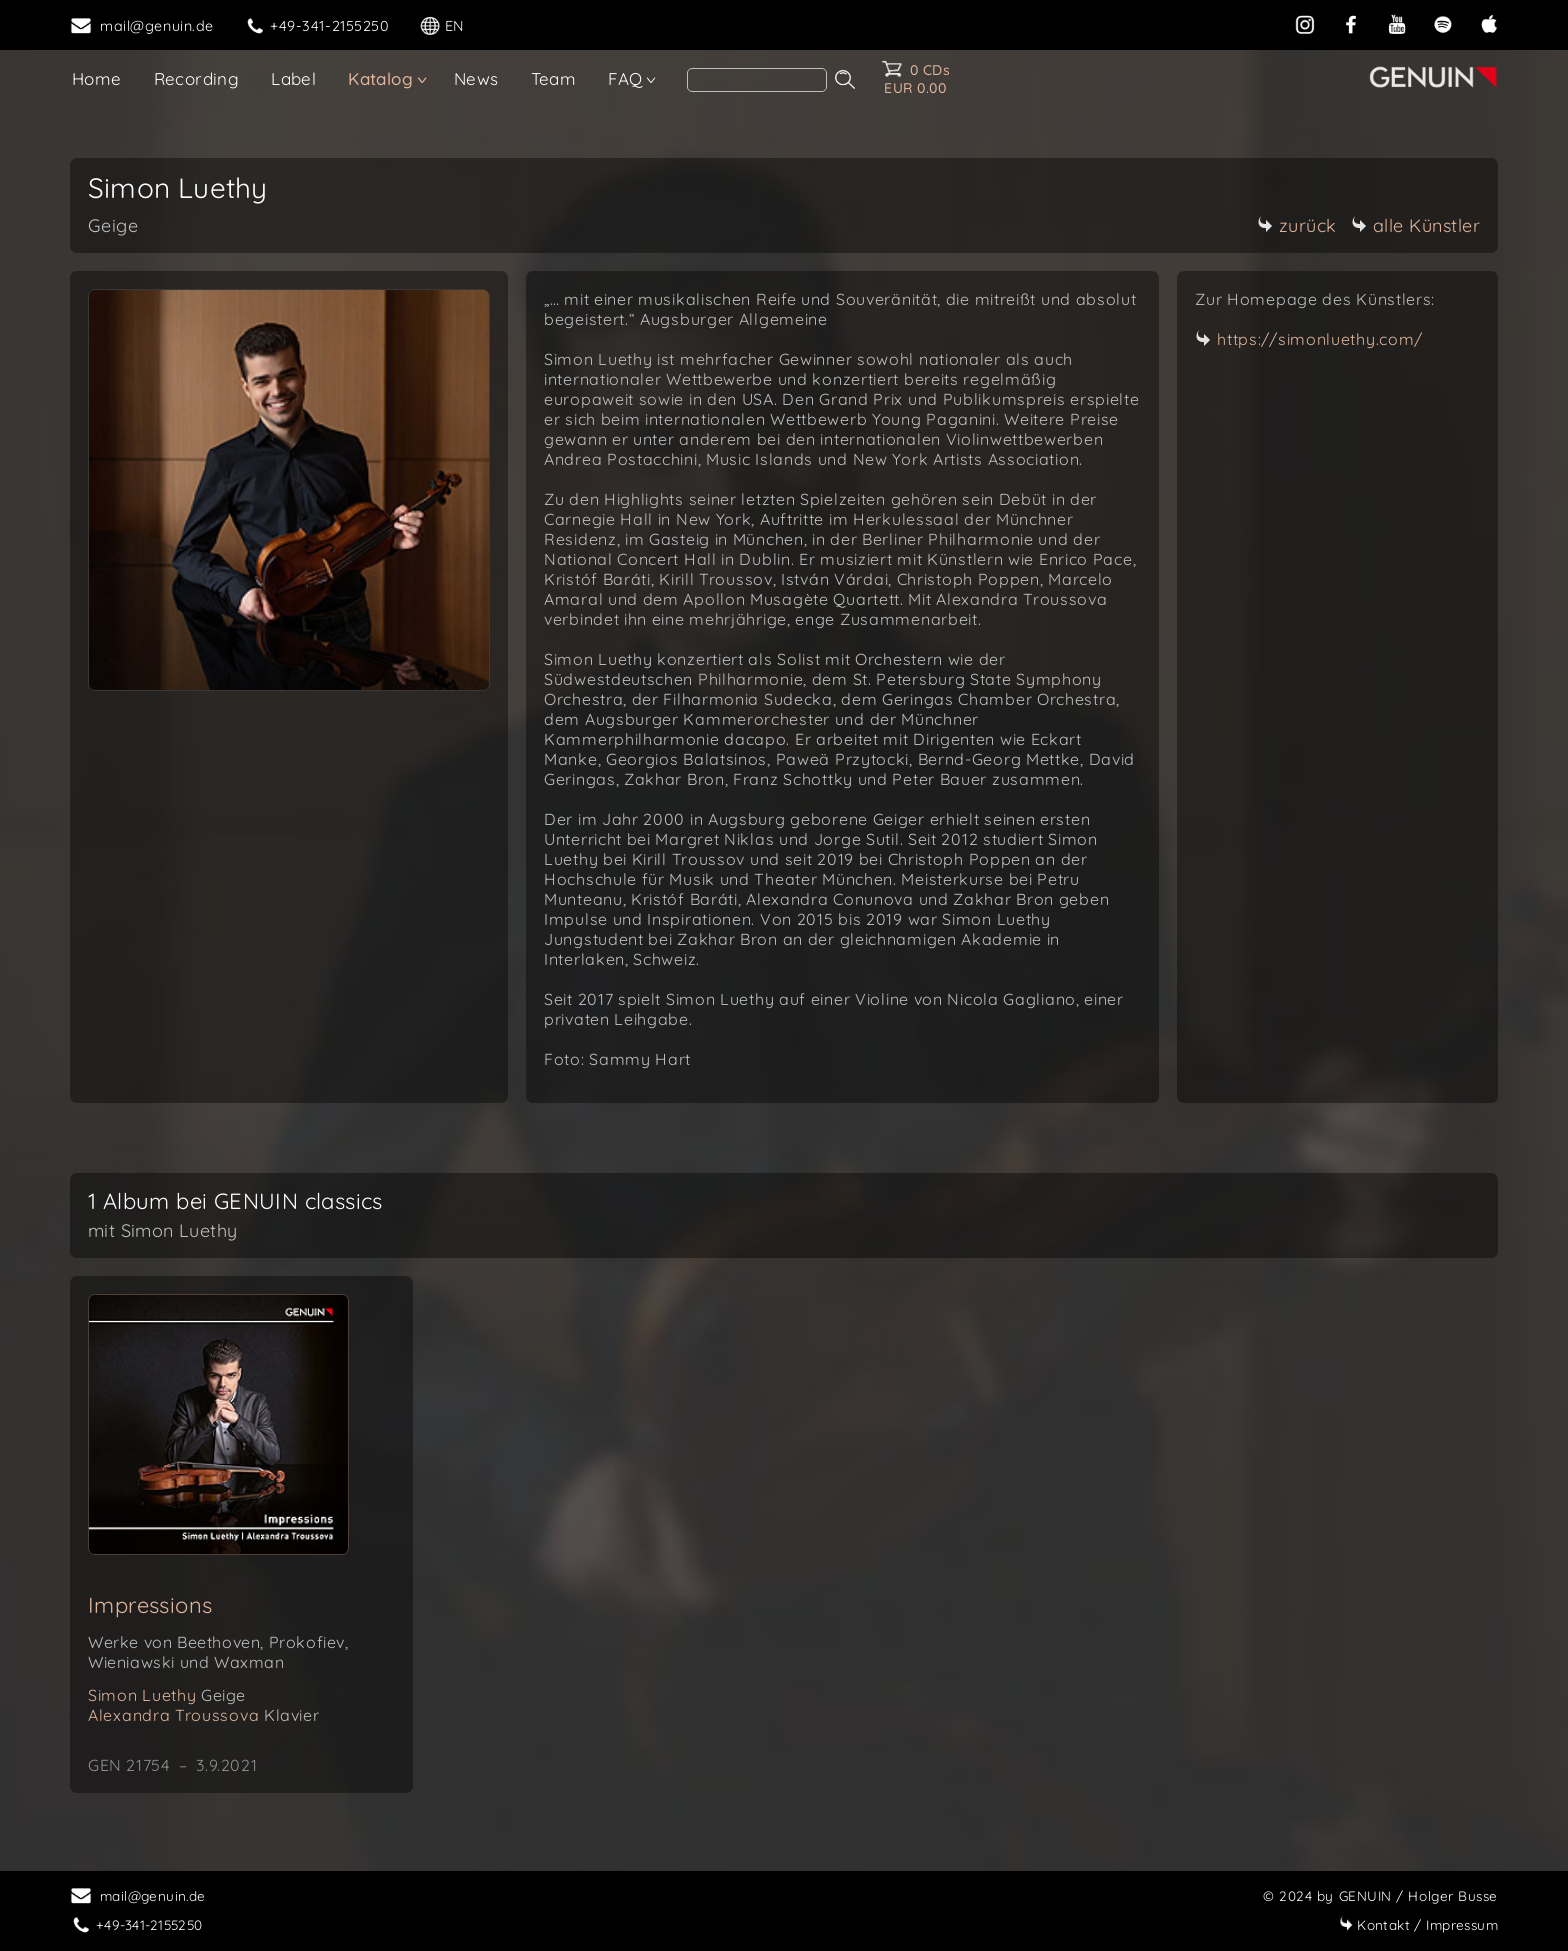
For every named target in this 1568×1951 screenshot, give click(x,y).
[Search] (757, 80)
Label (293, 78)
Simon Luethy (167, 1695)
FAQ (625, 78)
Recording (197, 78)
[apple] (1489, 24)
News (476, 78)
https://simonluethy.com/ (1320, 339)
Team (554, 78)
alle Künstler (1416, 225)
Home (97, 78)
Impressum (1418, 1924)
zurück (1297, 225)
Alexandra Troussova (203, 1715)
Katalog (380, 78)
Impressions (150, 1605)
